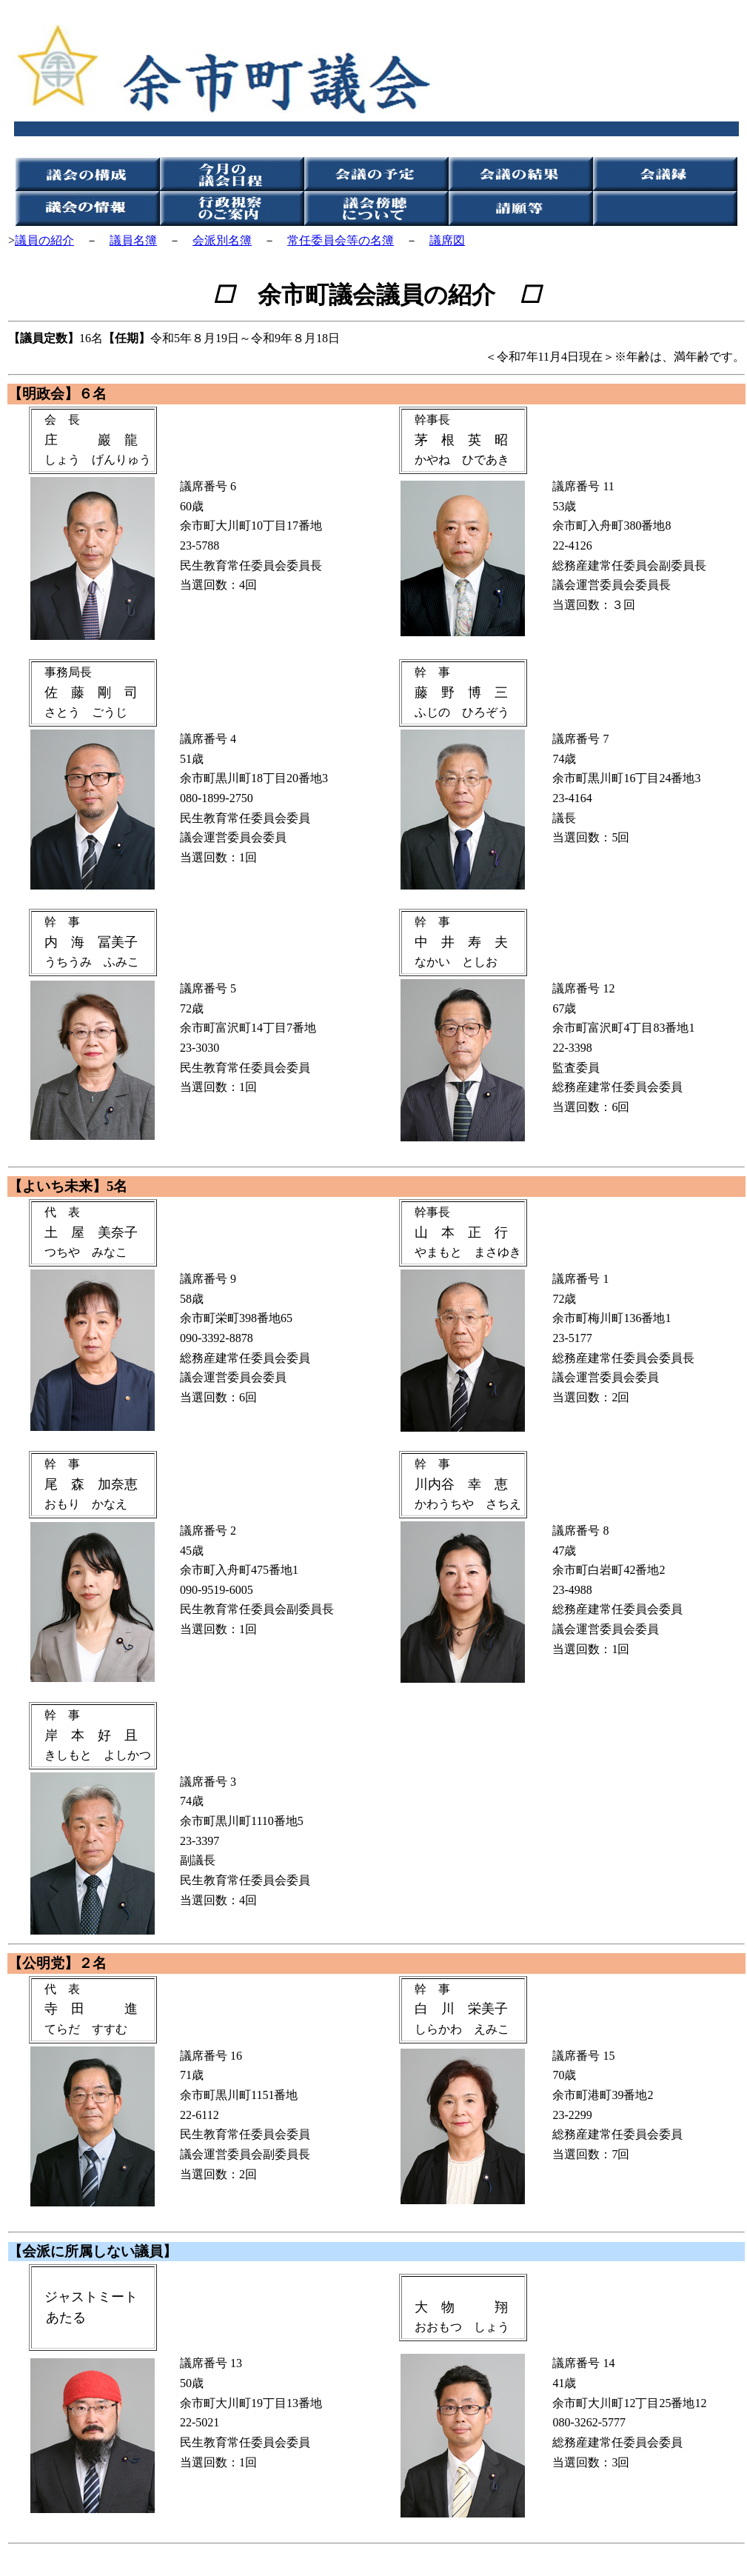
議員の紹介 (44, 240)
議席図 (447, 240)
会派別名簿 (222, 240)
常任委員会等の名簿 (340, 240)
